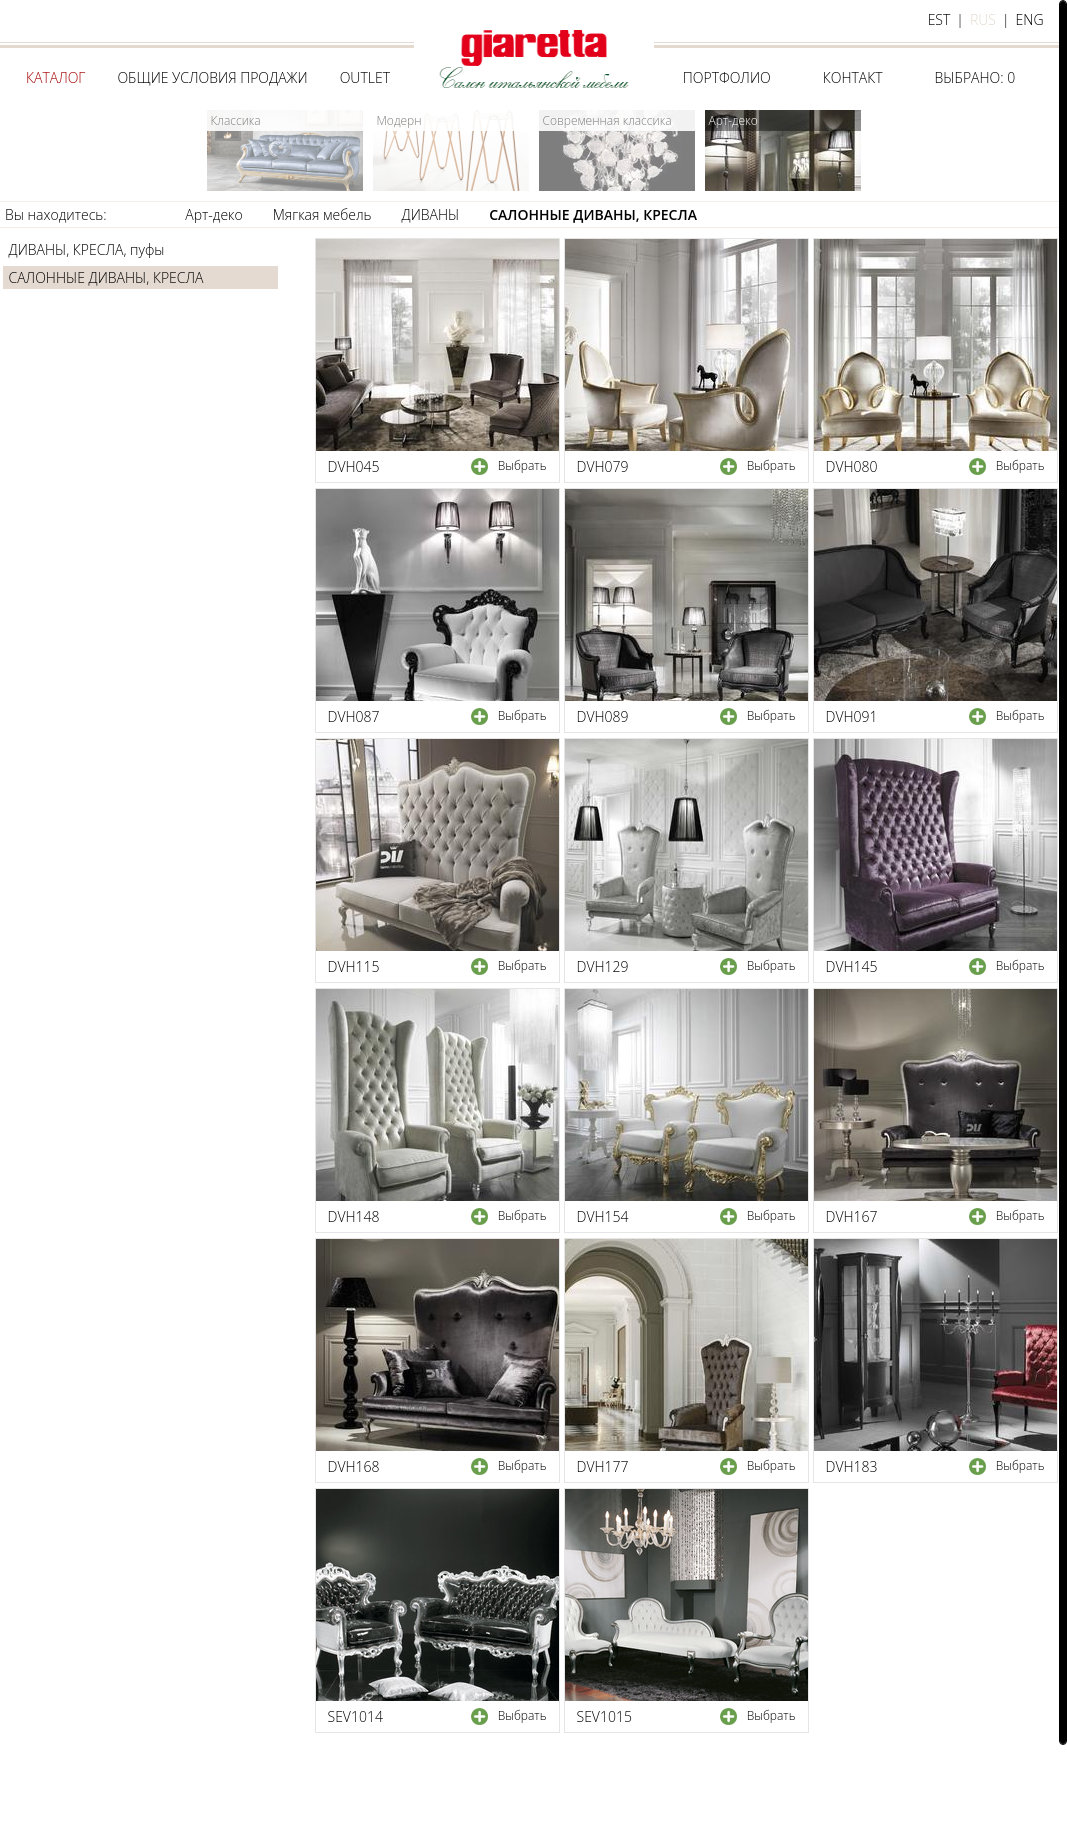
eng (1030, 19)
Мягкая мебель (322, 214)
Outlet (365, 77)
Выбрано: (975, 77)
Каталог (55, 77)
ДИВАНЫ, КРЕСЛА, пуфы (87, 249)
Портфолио (727, 77)
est (939, 19)
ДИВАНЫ (431, 214)
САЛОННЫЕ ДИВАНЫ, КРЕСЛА (593, 214)
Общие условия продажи (212, 77)
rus (983, 19)
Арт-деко (213, 214)
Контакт (853, 77)
